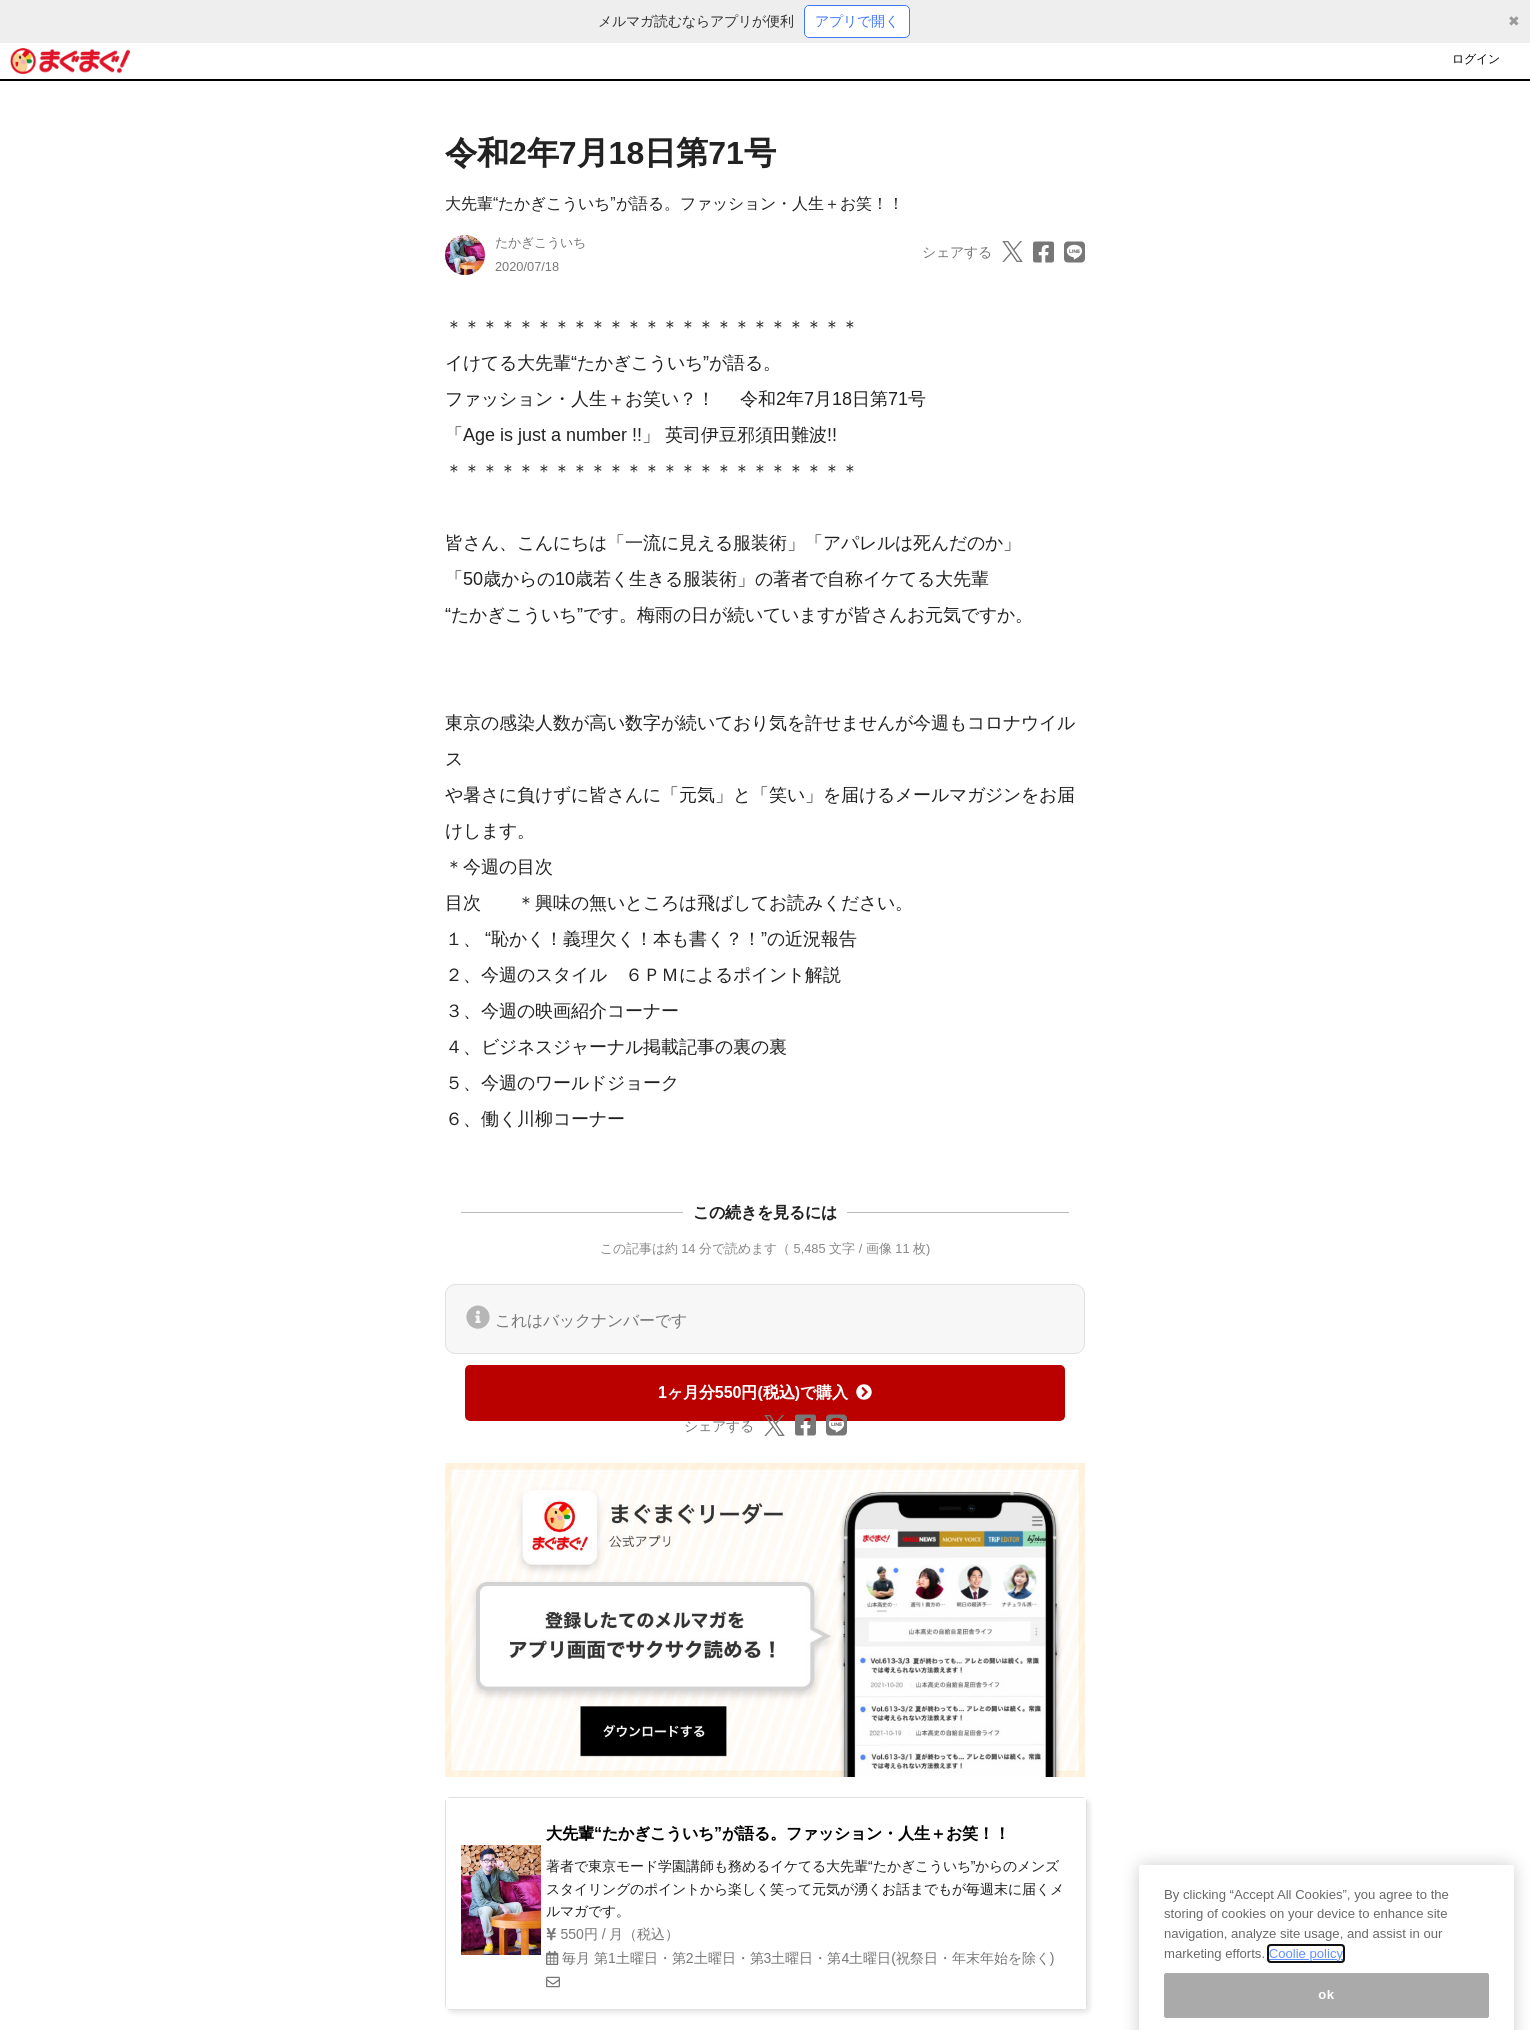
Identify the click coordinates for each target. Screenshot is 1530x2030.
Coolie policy (1306, 1971)
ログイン (1476, 59)
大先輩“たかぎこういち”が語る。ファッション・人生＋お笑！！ (674, 203)
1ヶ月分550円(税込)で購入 (765, 1392)
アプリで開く (857, 21)
